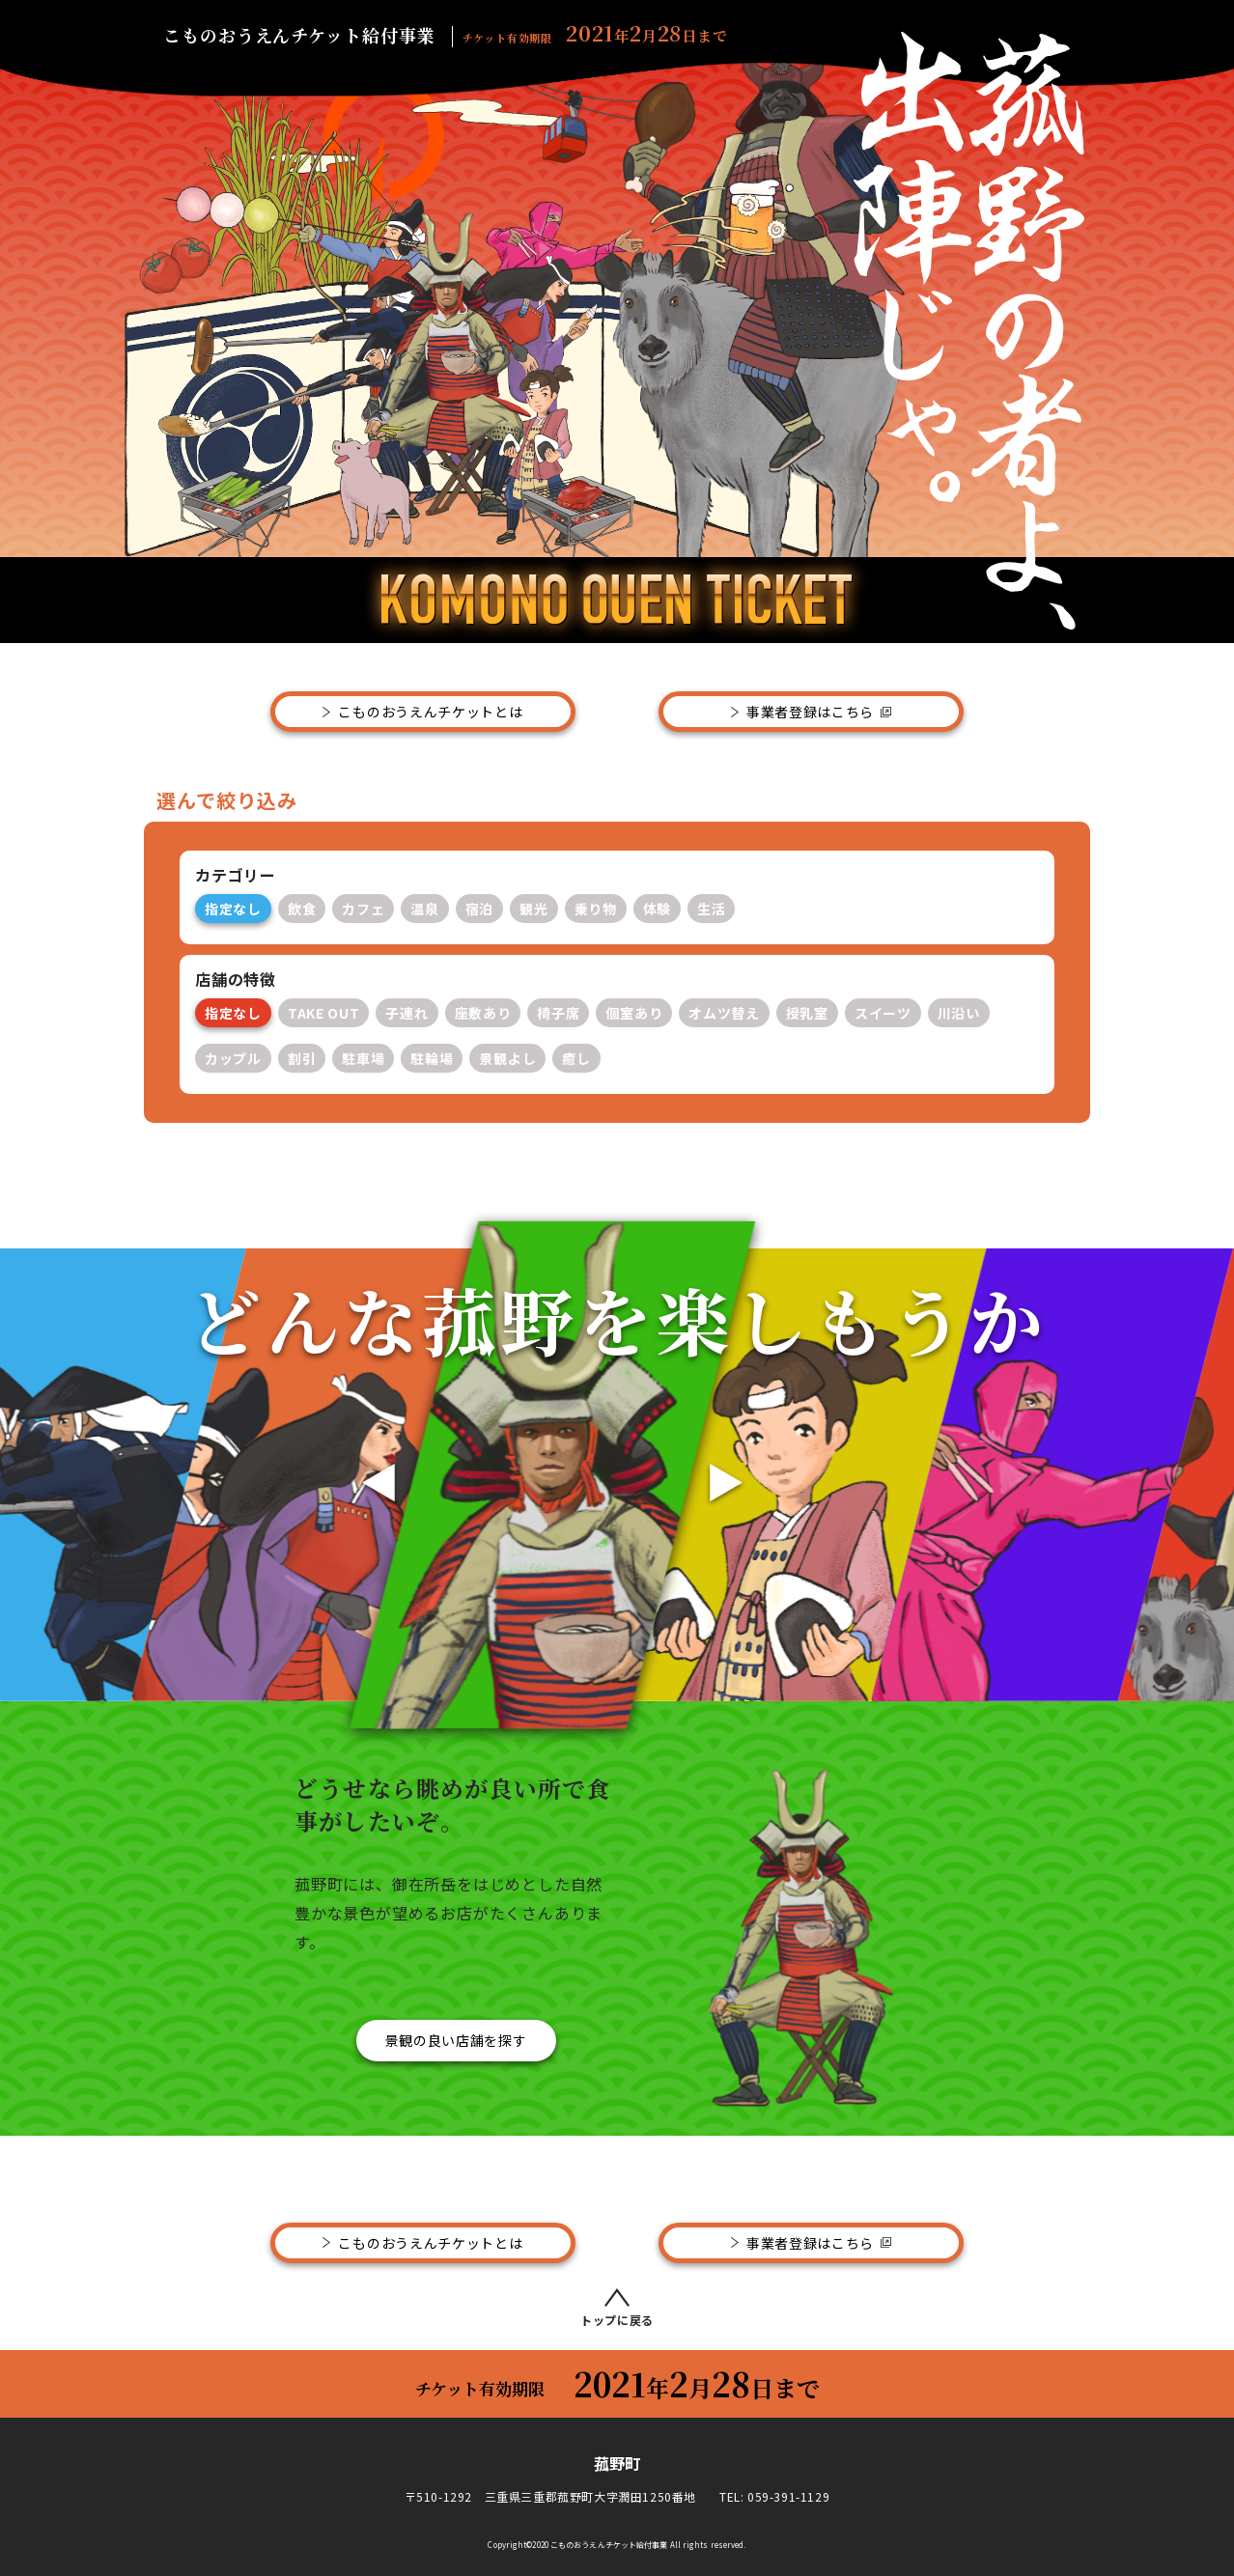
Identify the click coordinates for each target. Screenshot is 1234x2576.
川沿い (959, 1012)
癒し (576, 1058)
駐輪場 (431, 1058)
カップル (233, 1058)
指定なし (233, 908)
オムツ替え (724, 1012)
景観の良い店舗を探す (456, 2040)
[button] (368, 1474)
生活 (711, 908)
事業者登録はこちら (810, 711)
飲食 (302, 908)
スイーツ (883, 1012)
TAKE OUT (324, 1012)
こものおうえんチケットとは (430, 711)
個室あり (633, 1012)
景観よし (507, 1058)
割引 (302, 1058)
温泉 (424, 908)
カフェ (363, 908)
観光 (533, 908)
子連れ (406, 1012)
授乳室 (807, 1012)
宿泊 (479, 908)
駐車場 (363, 1058)
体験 (657, 908)
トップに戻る (617, 2308)
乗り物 (596, 908)
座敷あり (483, 1012)
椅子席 (558, 1012)
